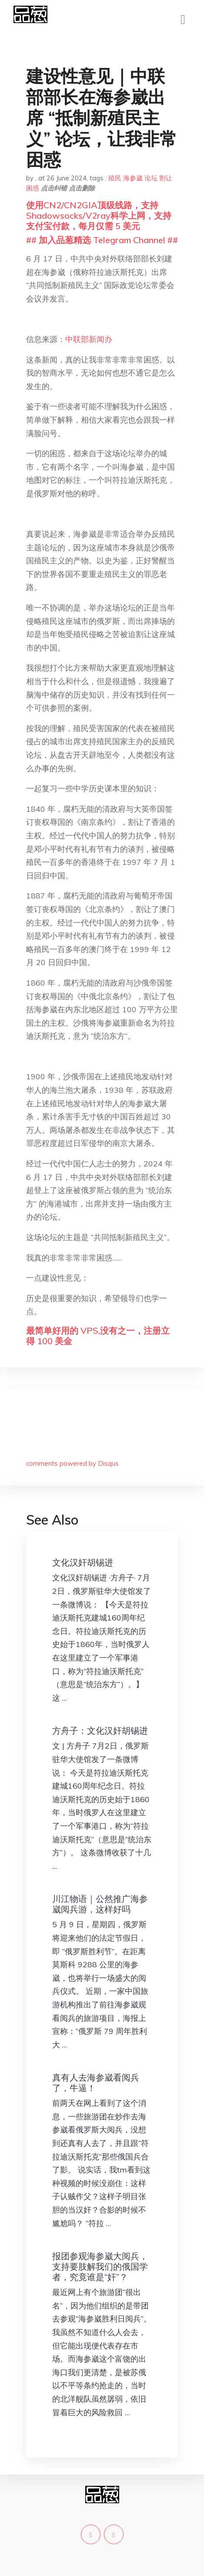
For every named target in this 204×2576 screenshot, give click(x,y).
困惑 (32, 188)
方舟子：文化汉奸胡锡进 (100, 1730)
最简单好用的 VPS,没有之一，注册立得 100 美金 (98, 1335)
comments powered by (72, 1463)
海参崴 (133, 178)
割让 (165, 178)
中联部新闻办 (88, 339)
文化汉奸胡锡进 (82, 1562)
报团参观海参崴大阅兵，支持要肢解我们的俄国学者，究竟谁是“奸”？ (100, 2266)
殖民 (114, 178)
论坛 (150, 178)
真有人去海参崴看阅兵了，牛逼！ (95, 2082)
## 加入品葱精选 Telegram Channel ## (102, 239)
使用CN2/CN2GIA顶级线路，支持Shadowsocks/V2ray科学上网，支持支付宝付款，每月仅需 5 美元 (98, 215)
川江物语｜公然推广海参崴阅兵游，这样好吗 (100, 1904)
